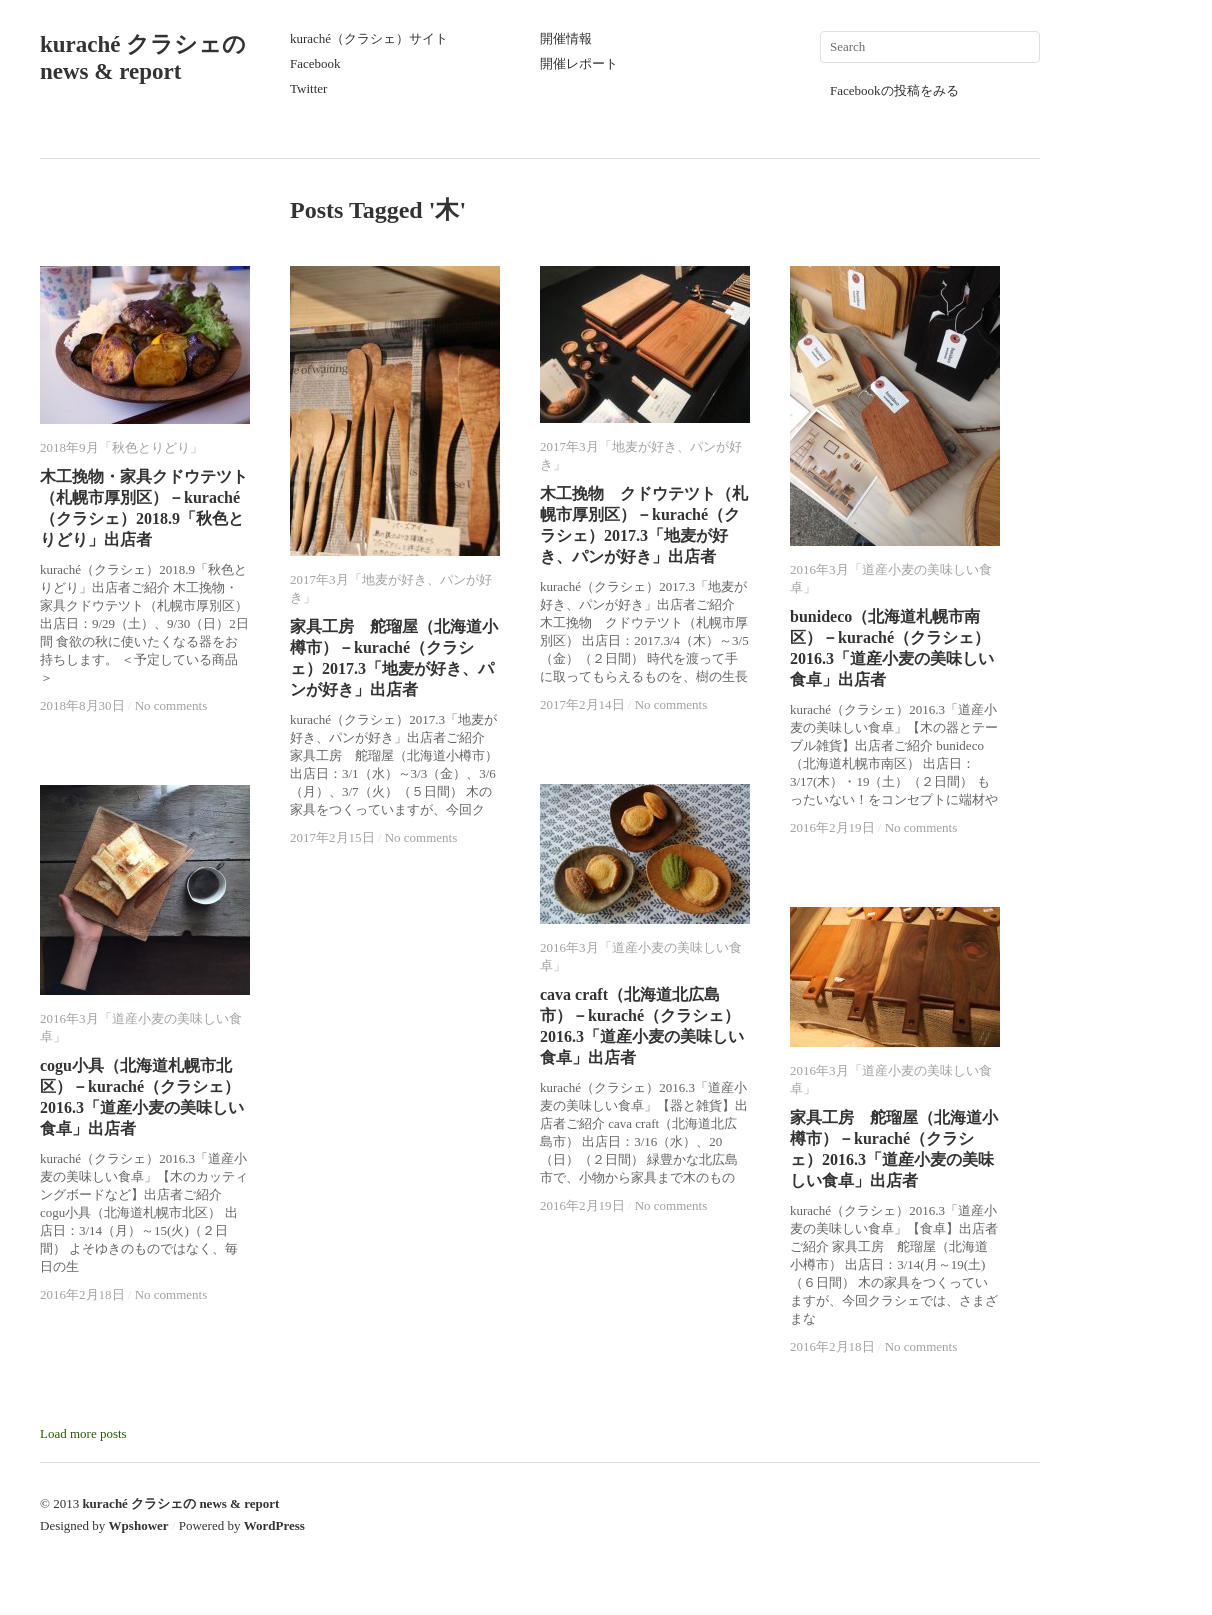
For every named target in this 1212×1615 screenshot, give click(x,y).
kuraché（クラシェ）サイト (369, 38)
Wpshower (139, 1525)
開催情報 (566, 38)
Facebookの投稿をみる (894, 90)
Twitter (308, 88)
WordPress (274, 1525)
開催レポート (579, 63)
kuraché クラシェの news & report (180, 1503)
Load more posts (83, 1433)
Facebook (315, 63)
